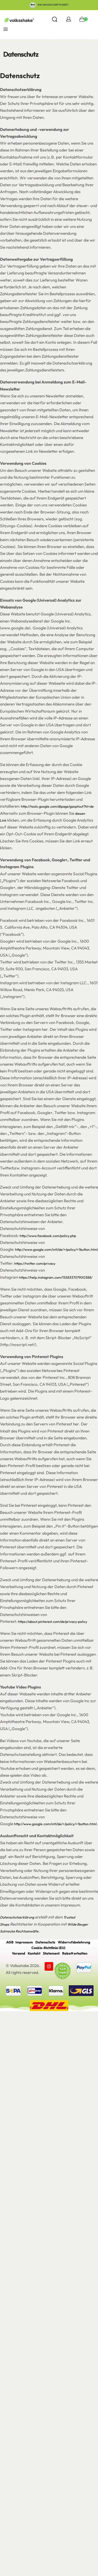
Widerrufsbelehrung (75, 1942)
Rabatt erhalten (74, 1953)
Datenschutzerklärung (17, 1917)
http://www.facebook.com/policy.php (48, 1236)
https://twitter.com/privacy (34, 1263)
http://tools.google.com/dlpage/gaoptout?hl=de (57, 806)
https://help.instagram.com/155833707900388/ (55, 1277)
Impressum (24, 1942)
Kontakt (34, 1953)
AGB (9, 1942)
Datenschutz (45, 1942)
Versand (18, 1953)
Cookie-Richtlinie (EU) (48, 1948)
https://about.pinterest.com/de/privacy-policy (52, 1621)
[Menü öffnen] (5, 29)
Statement (51, 1953)
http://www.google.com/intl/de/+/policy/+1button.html (56, 1249)
